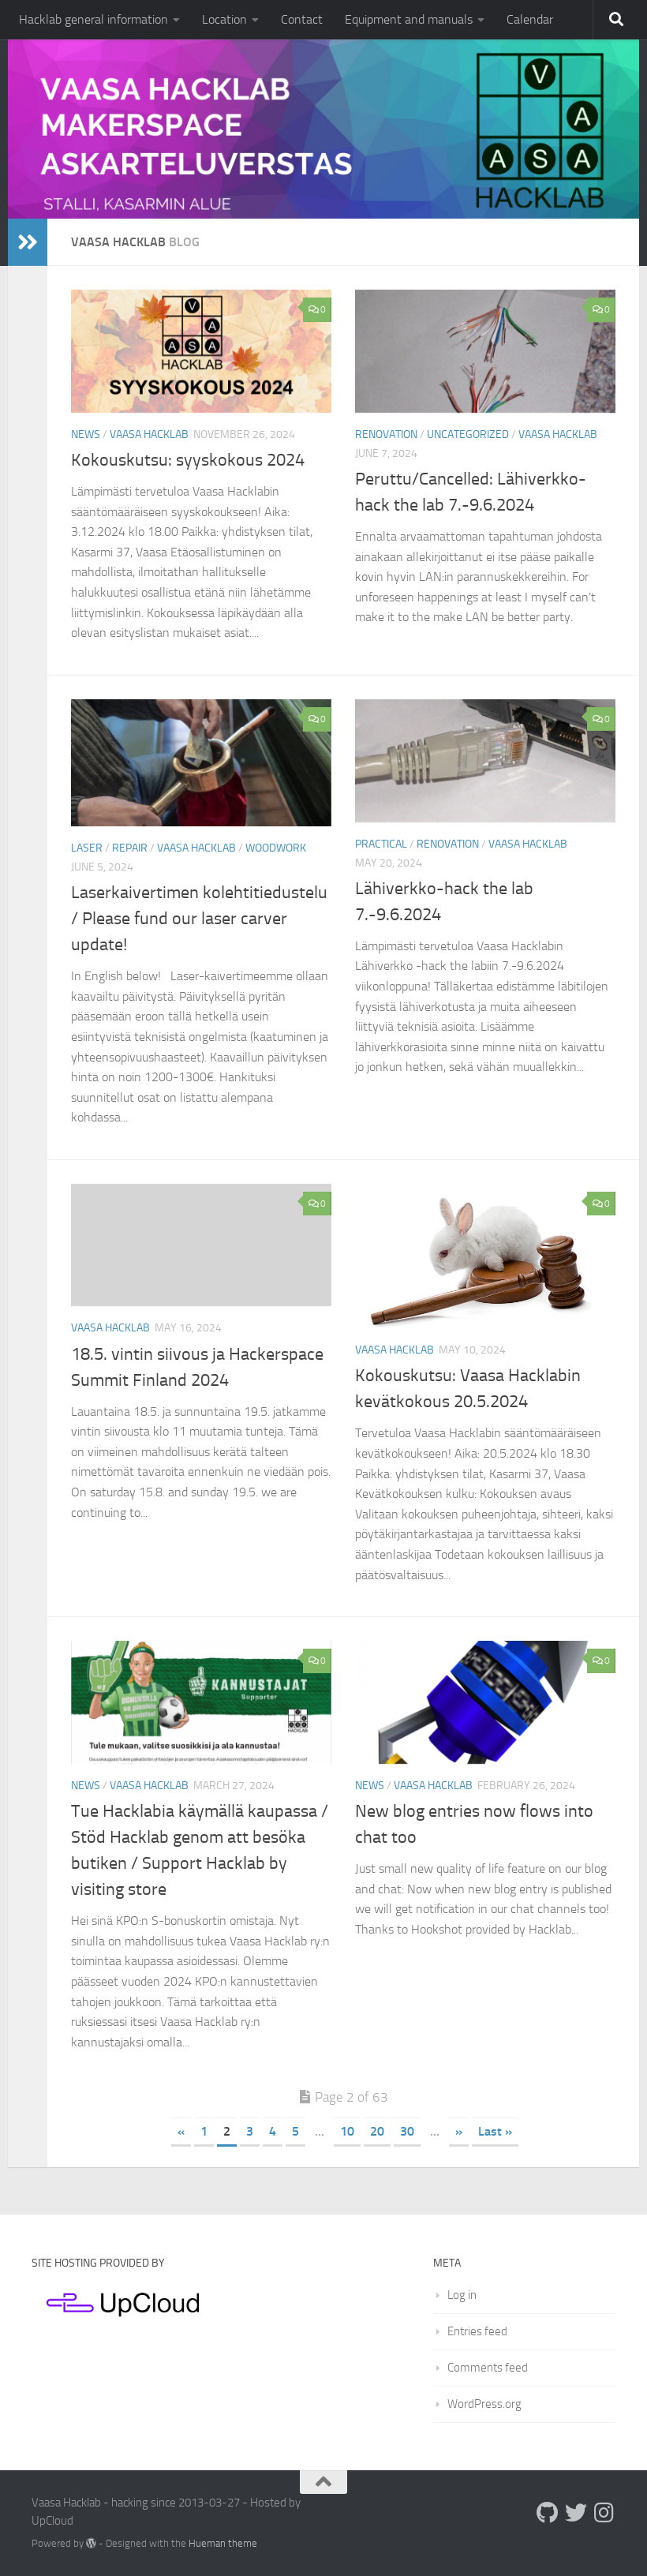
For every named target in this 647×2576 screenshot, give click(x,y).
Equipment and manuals (409, 19)
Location (224, 19)
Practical (381, 844)
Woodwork (275, 848)
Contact (302, 19)
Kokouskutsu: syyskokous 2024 (188, 460)
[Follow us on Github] (548, 2513)
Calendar (530, 19)
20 (377, 2131)
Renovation (386, 434)
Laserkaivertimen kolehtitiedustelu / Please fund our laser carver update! (199, 918)
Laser (87, 848)
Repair (130, 848)
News (85, 434)
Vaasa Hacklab (149, 434)
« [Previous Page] (181, 2131)
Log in (462, 2295)
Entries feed (477, 2331)
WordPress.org (484, 2404)
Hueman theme (223, 2543)
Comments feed (487, 2368)
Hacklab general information (93, 19)
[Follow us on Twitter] (576, 2513)
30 (407, 2131)
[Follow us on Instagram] (604, 2513)
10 (347, 2131)
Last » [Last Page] (495, 2131)
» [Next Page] (458, 2131)
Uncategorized (468, 434)
